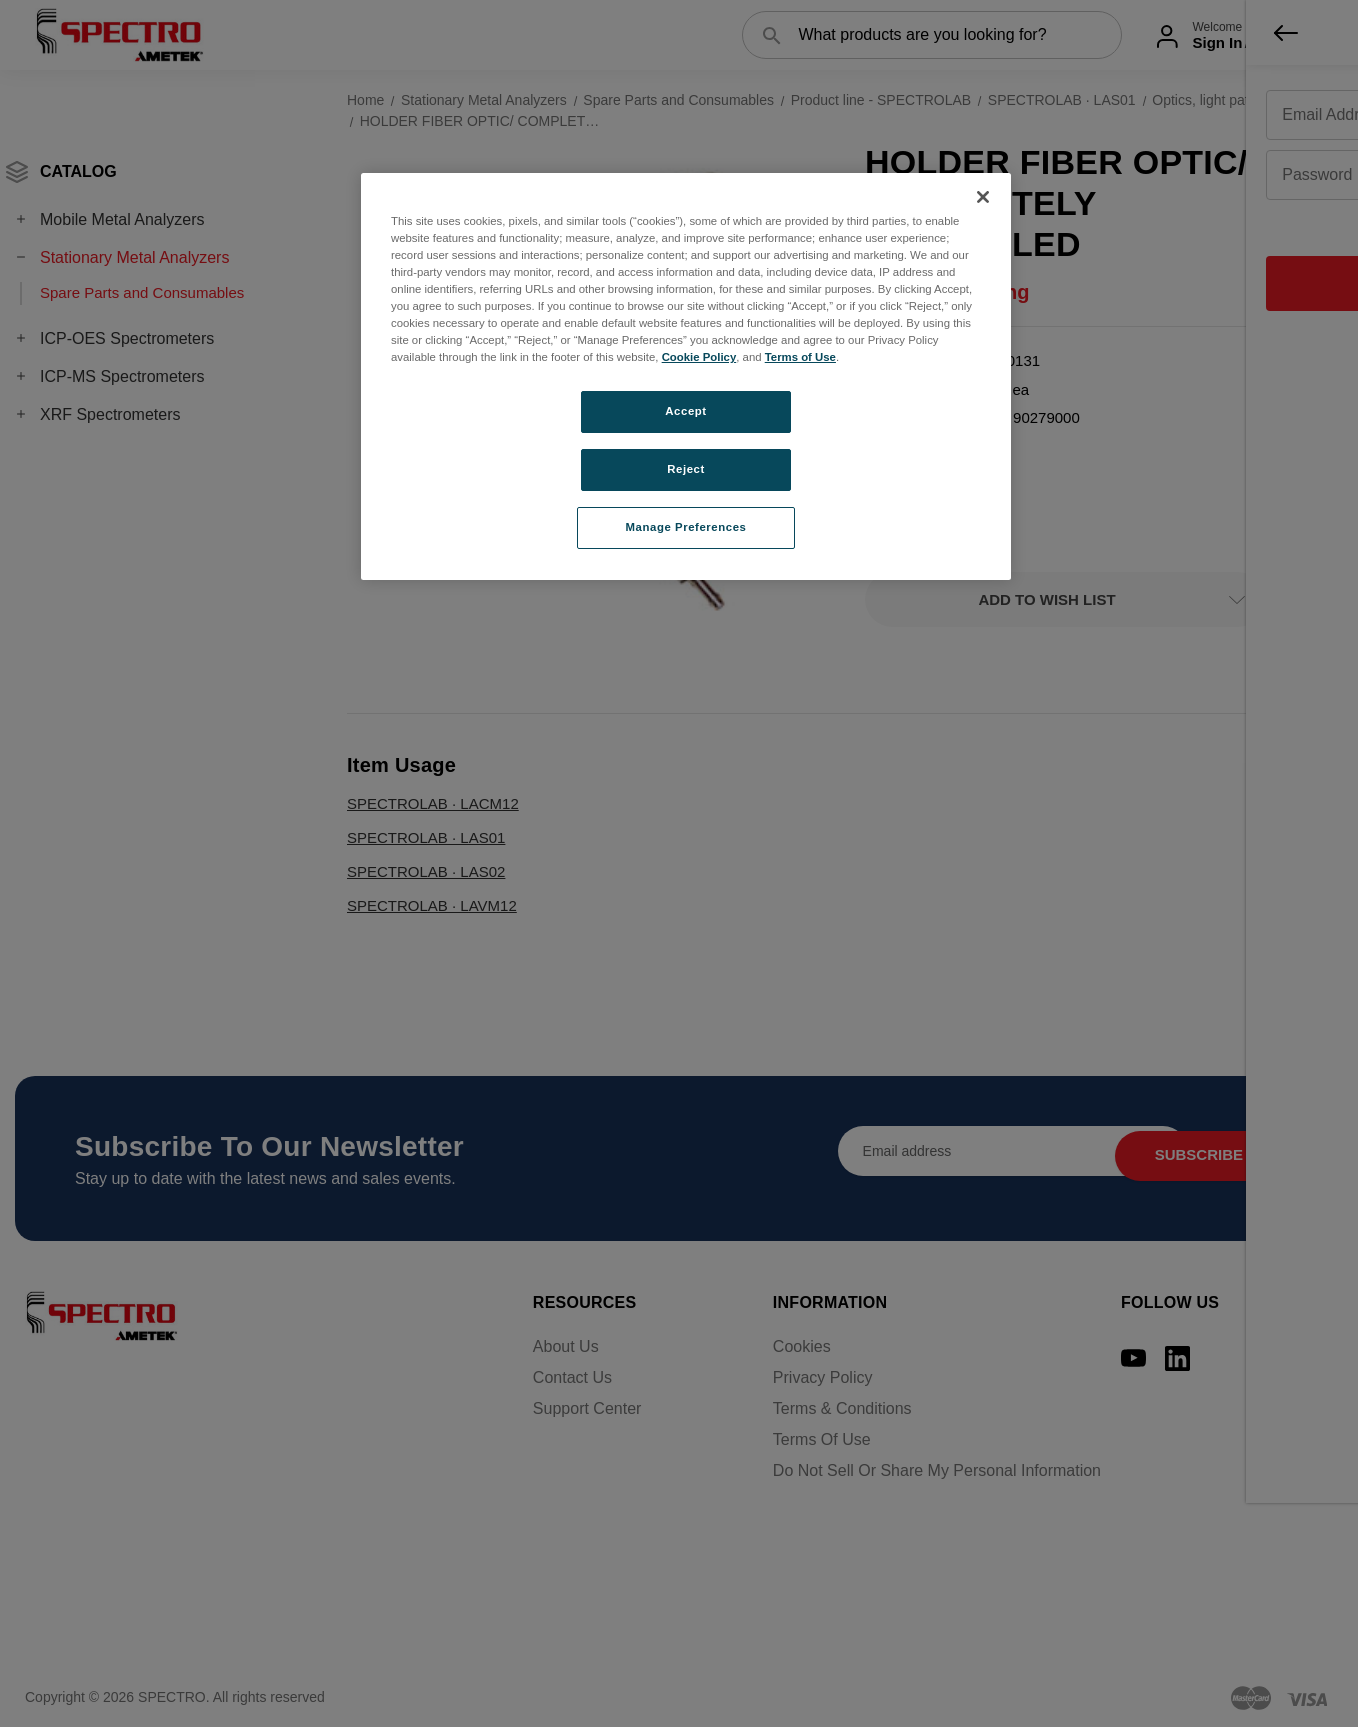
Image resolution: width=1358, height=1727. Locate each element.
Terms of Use (800, 357)
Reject (686, 469)
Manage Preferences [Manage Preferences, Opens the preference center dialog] (686, 527)
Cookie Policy (699, 357)
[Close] (983, 197)
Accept (685, 411)
